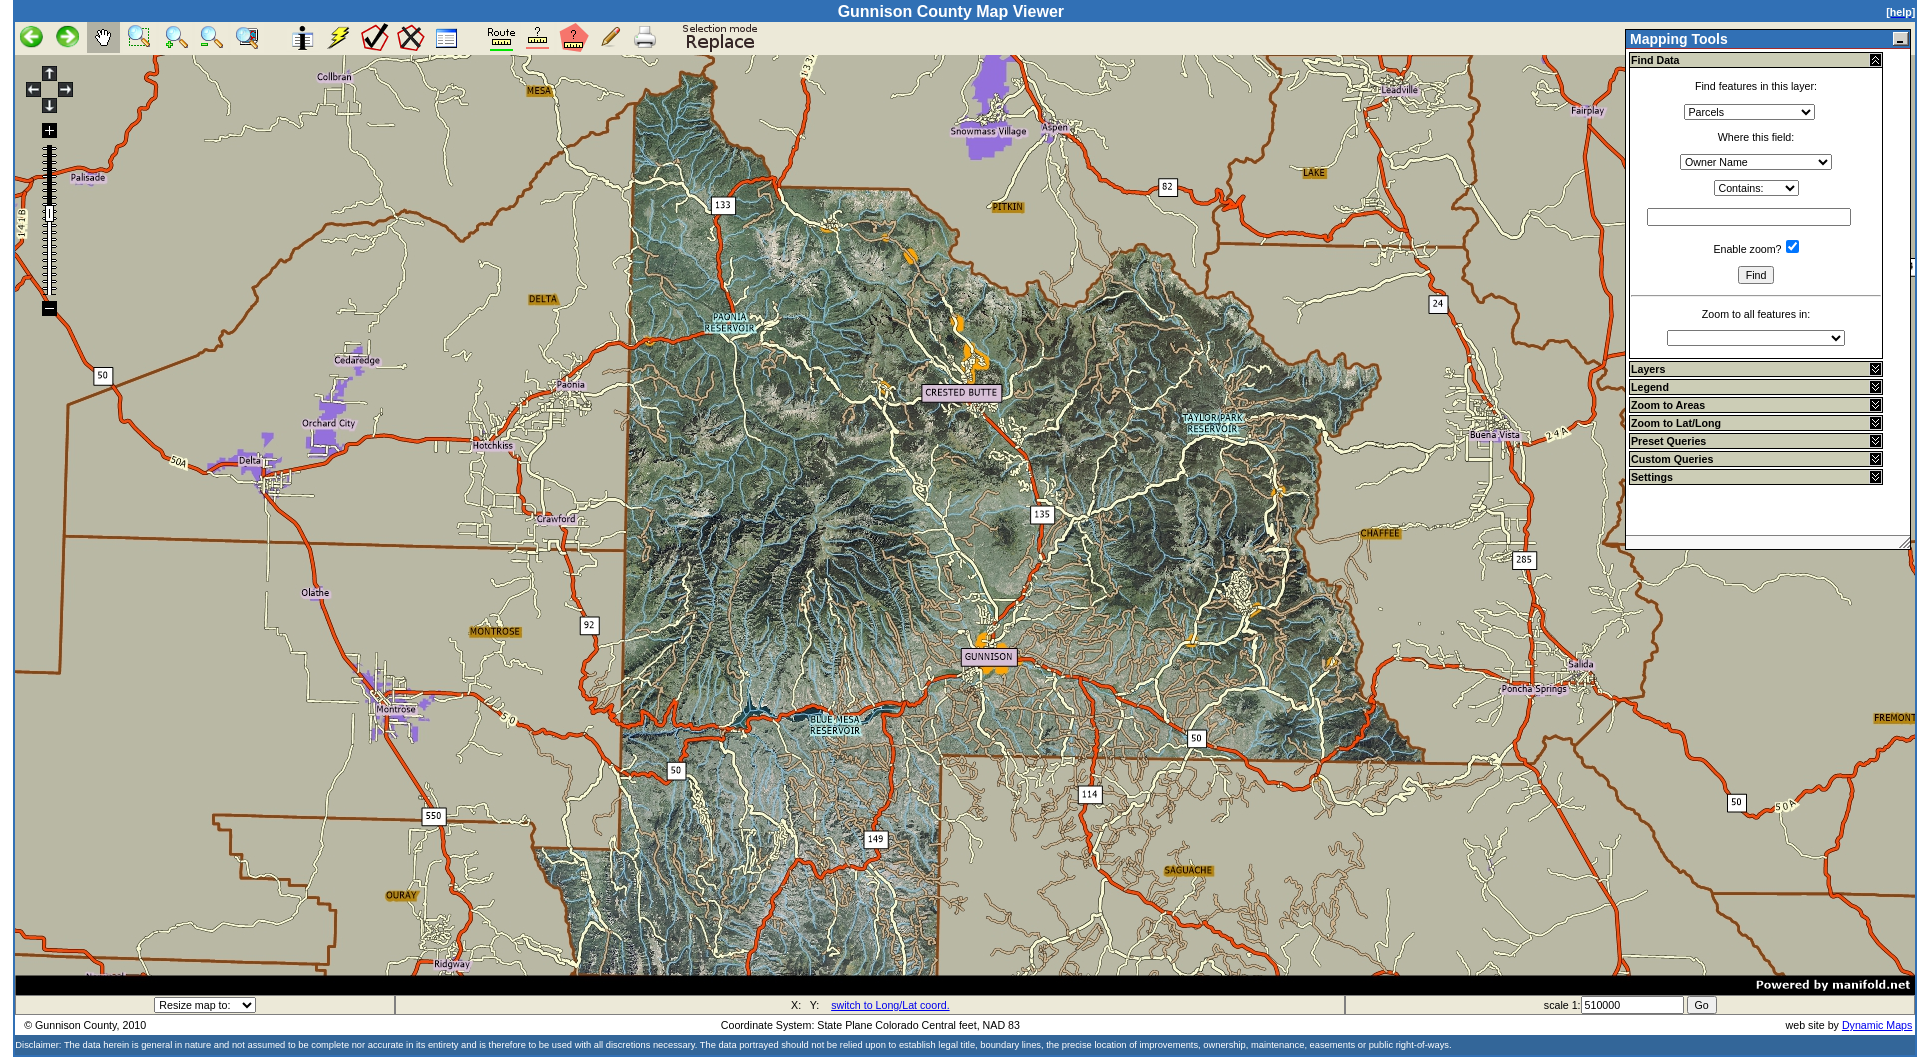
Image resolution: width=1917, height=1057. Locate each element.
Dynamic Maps (1877, 1025)
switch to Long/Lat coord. (890, 1005)
